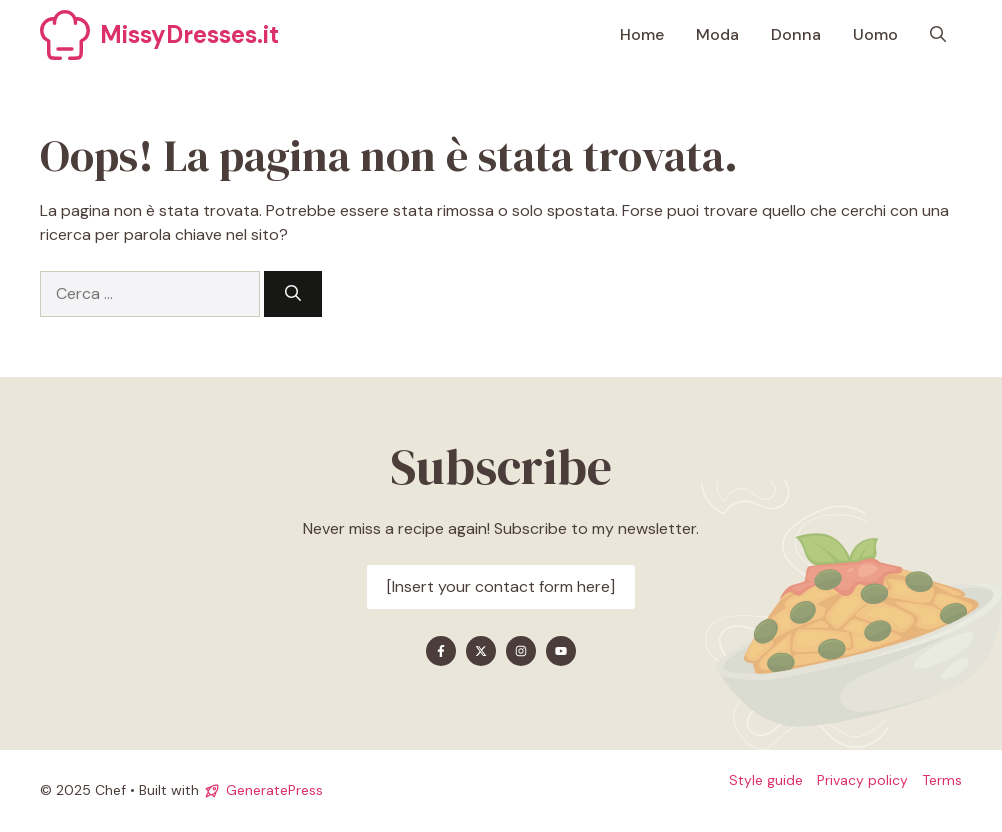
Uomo (875, 34)
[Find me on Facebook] (441, 651)
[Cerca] (293, 294)
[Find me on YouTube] (561, 651)
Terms (942, 780)
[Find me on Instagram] (521, 651)
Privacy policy (862, 780)
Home (642, 34)
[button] (938, 35)
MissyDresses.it (189, 34)
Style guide (766, 780)
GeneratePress (274, 790)
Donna (796, 34)
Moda (717, 34)
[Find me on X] (481, 651)
